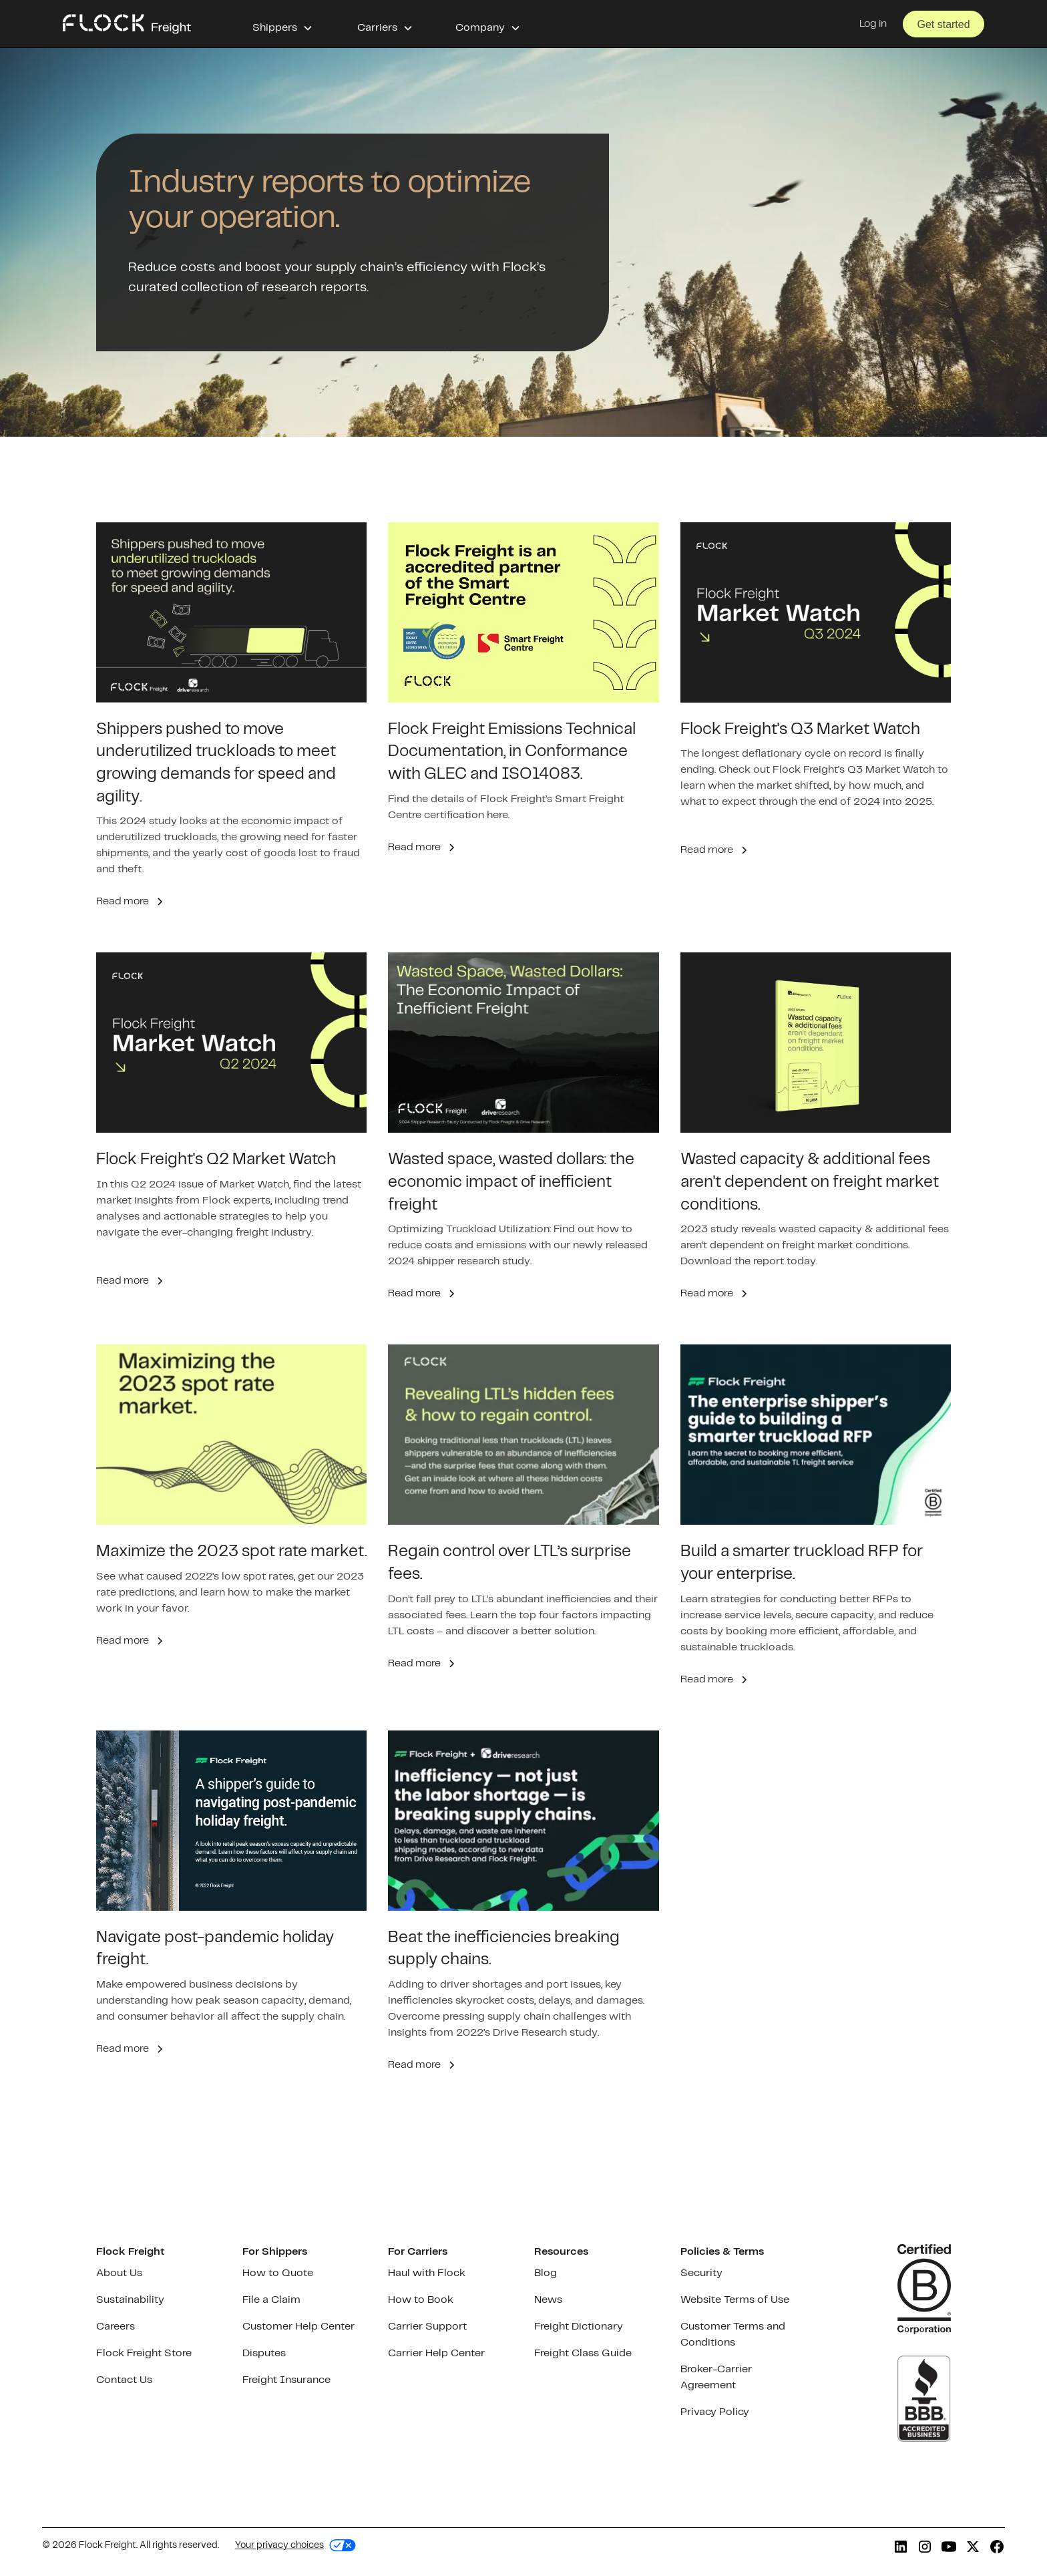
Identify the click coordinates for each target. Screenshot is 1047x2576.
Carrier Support (427, 2327)
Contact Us (124, 2380)
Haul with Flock (426, 2273)
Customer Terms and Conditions (732, 2335)
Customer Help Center (298, 2327)
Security (701, 2273)
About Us (119, 2273)
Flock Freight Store (144, 2353)
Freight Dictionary (578, 2327)
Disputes (264, 2353)
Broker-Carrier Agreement (716, 2377)
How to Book (420, 2300)
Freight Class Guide (583, 2353)
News (548, 2300)
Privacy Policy (714, 2412)
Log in (873, 24)
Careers (115, 2327)
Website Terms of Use (734, 2300)
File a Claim (271, 2300)
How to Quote (277, 2273)
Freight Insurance (286, 2380)
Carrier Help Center (436, 2353)
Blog (545, 2273)
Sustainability (130, 2300)
